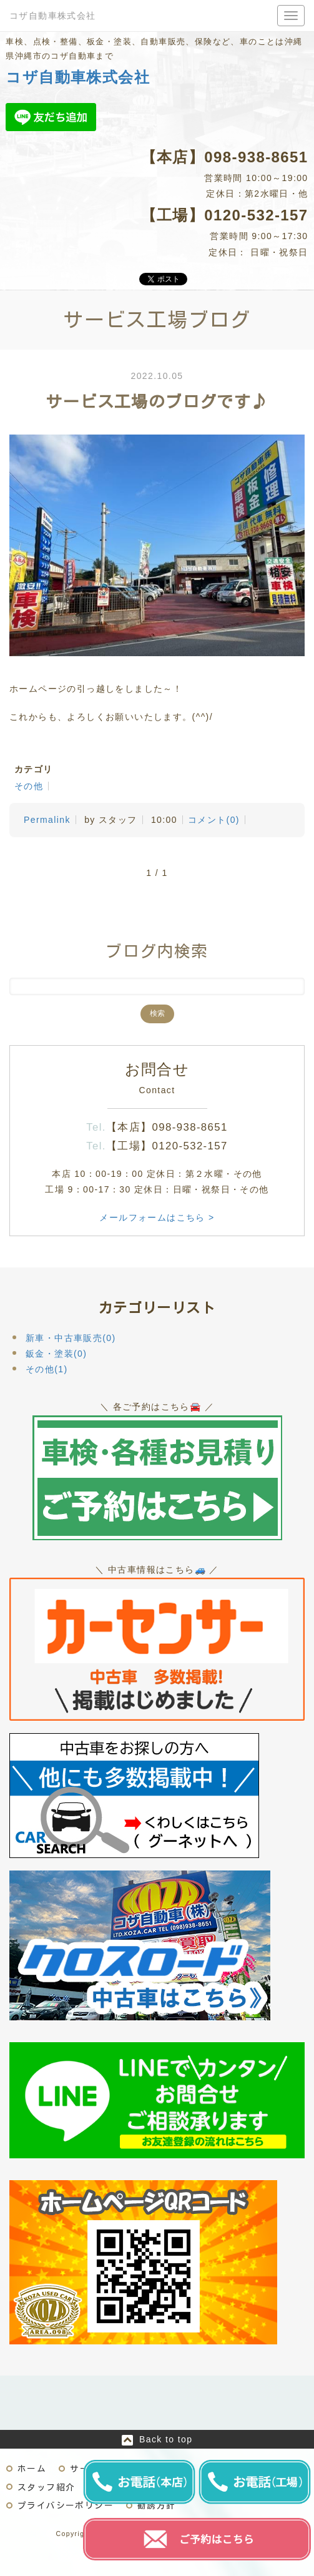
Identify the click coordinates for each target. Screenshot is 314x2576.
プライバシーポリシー (65, 2505)
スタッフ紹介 (46, 2487)
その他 (28, 786)
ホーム (31, 2468)
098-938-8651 (256, 157)
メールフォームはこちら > (156, 1217)
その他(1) (47, 1369)
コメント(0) (214, 820)
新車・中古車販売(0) (71, 1338)
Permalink (47, 820)
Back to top (165, 2439)
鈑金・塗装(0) (56, 1354)
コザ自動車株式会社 (52, 16)
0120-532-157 (256, 215)
